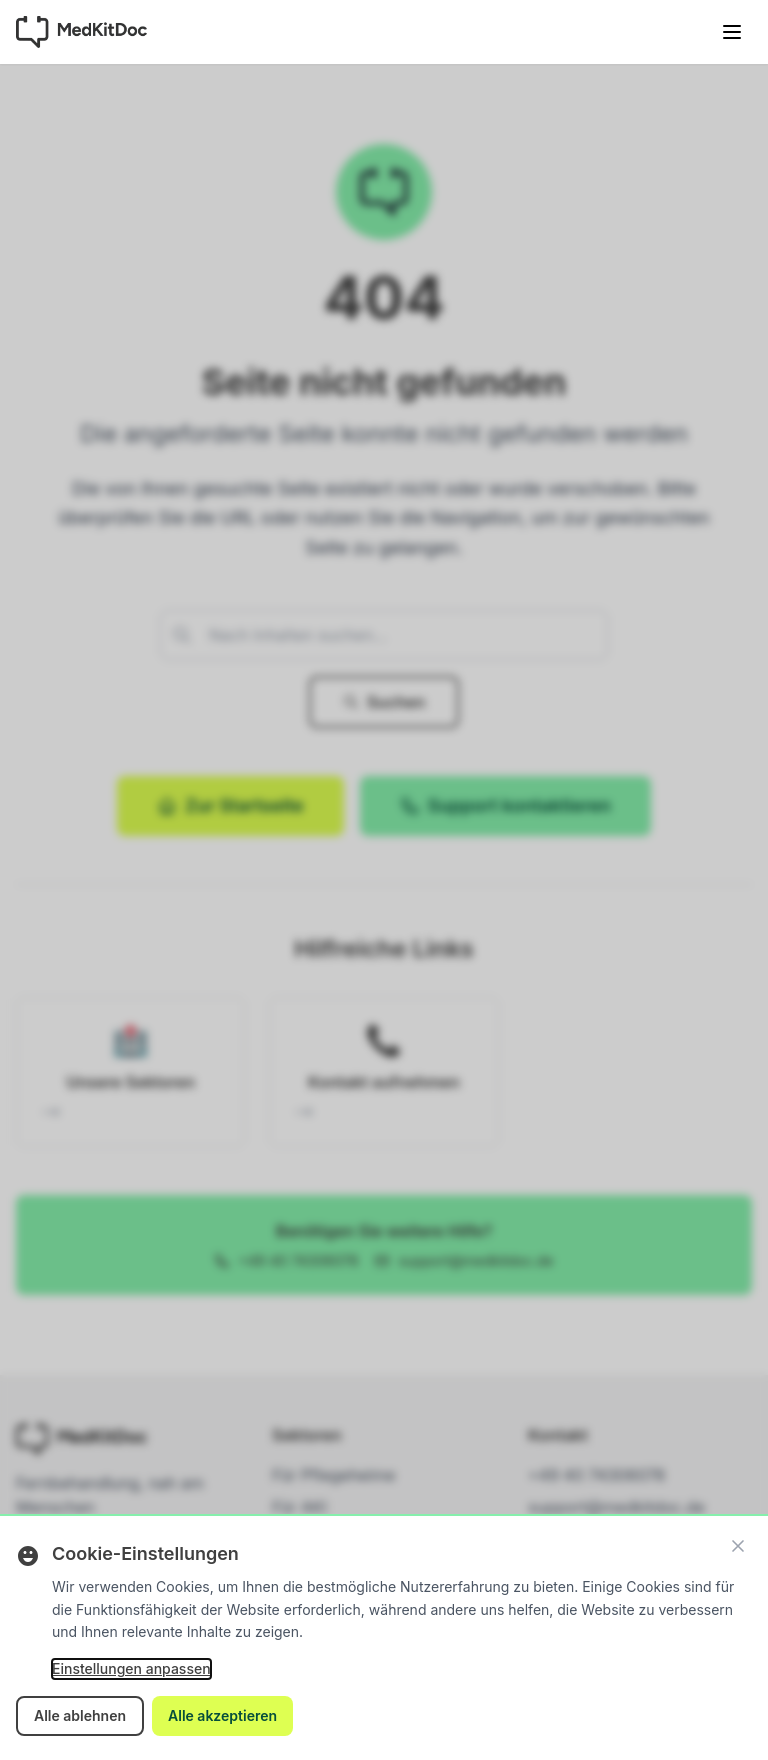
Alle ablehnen (80, 1715)
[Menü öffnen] (732, 32)
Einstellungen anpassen (131, 1668)
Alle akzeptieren (222, 1715)
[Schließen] (738, 1546)
